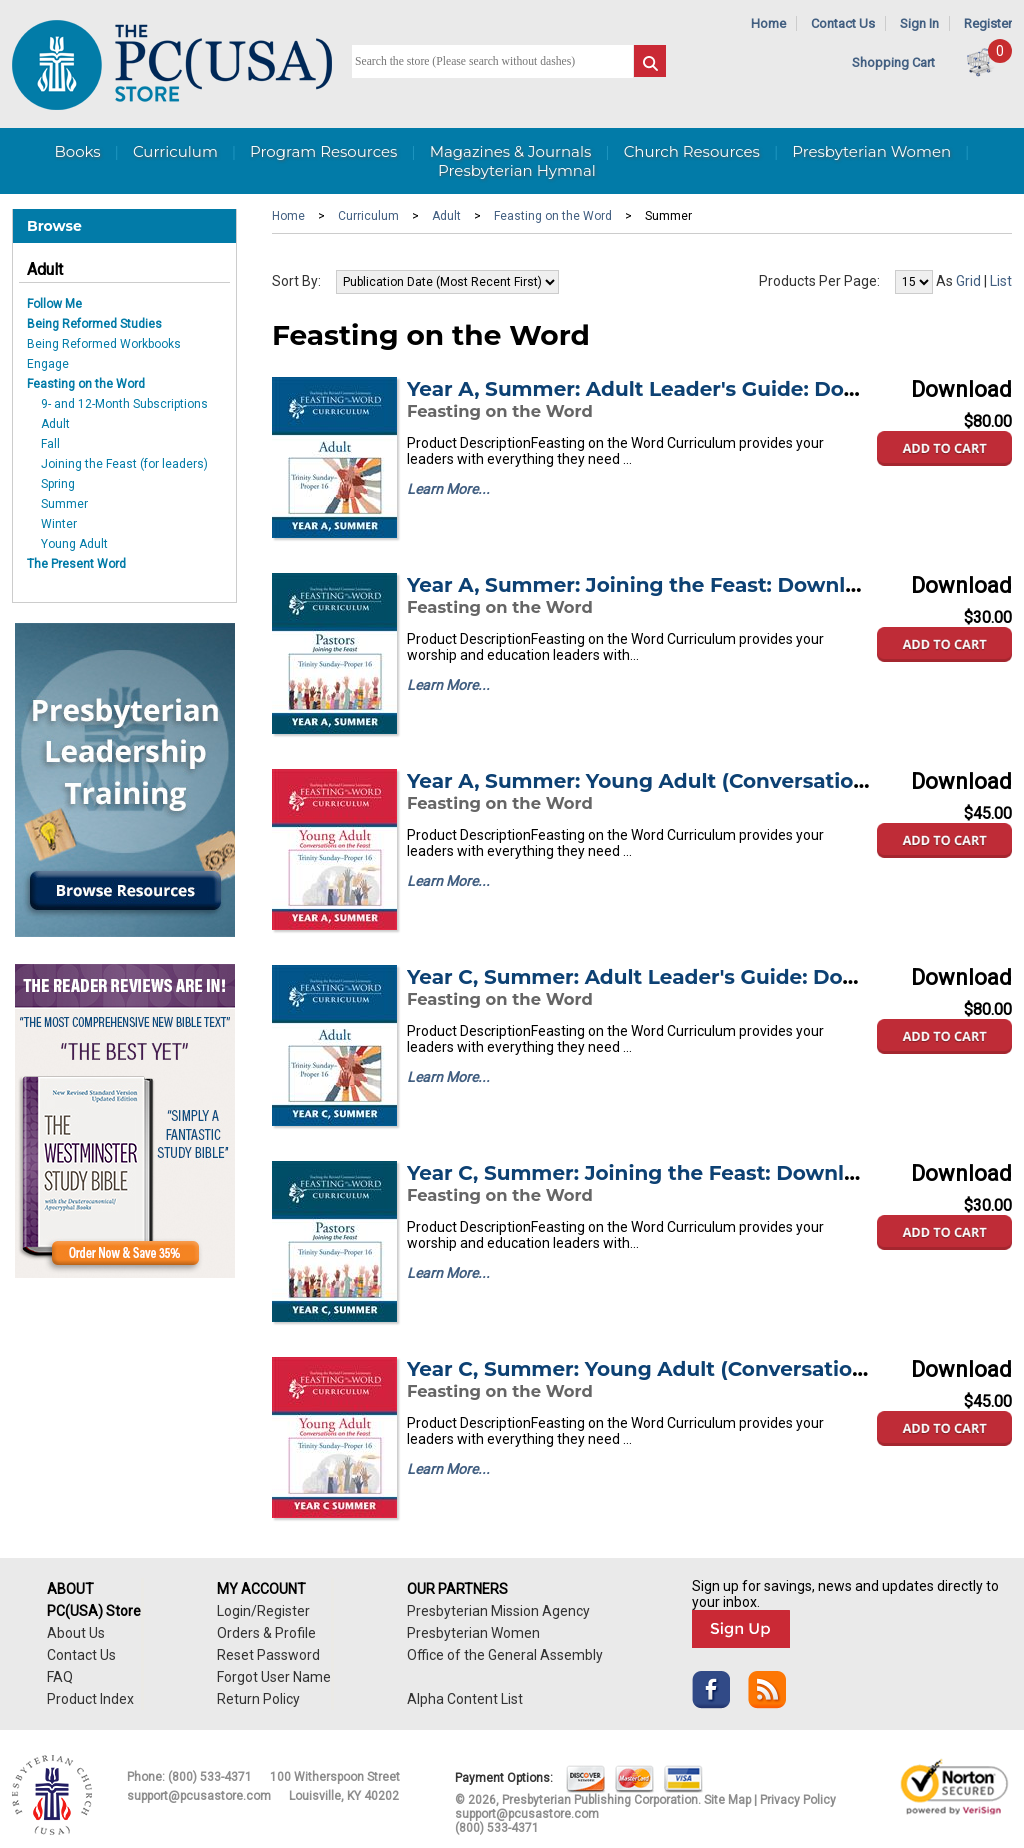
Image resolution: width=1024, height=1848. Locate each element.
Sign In (919, 23)
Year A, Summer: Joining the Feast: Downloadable (668, 585)
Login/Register (263, 1611)
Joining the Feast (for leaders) (124, 464)
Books (77, 151)
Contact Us (843, 23)
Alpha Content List (465, 1699)
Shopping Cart (893, 62)
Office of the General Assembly (505, 1655)
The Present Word (76, 564)
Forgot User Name (274, 1677)
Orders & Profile (266, 1633)
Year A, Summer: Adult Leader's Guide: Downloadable (686, 389)
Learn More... (448, 489)
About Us (76, 1633)
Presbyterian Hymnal (517, 170)
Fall (50, 444)
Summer (64, 504)
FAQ (60, 1677)
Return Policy (258, 1699)
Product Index (90, 1699)
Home (768, 23)
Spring (58, 484)
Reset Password (268, 1655)
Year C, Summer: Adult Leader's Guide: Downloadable (686, 977)
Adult (45, 269)
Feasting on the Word (86, 384)
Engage (48, 364)
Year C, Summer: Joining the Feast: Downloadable (667, 1173)
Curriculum (175, 151)
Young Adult (74, 544)
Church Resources (692, 151)
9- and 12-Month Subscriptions (124, 404)
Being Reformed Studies (94, 324)
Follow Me (54, 304)
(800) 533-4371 (210, 1777)
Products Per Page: (819, 281)
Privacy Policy (798, 1800)
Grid (968, 281)
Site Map (727, 1800)
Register (988, 23)
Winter (59, 524)
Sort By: (296, 281)
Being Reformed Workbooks (104, 344)
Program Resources (323, 151)
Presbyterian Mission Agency (498, 1611)
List (1001, 281)
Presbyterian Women (871, 151)
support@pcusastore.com (199, 1796)
